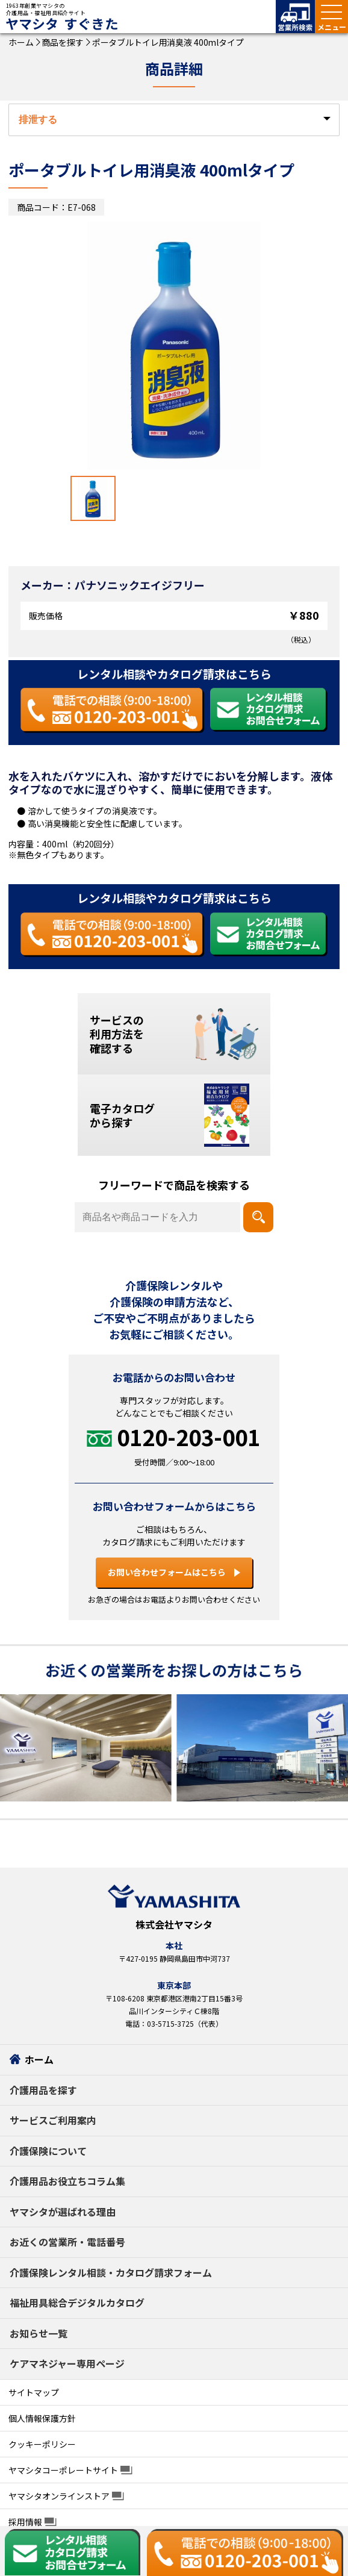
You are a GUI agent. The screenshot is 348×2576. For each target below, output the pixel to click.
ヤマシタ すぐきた (61, 24)
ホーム (21, 42)
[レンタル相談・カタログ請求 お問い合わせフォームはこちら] (269, 710)
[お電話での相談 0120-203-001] (112, 710)
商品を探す (62, 42)
